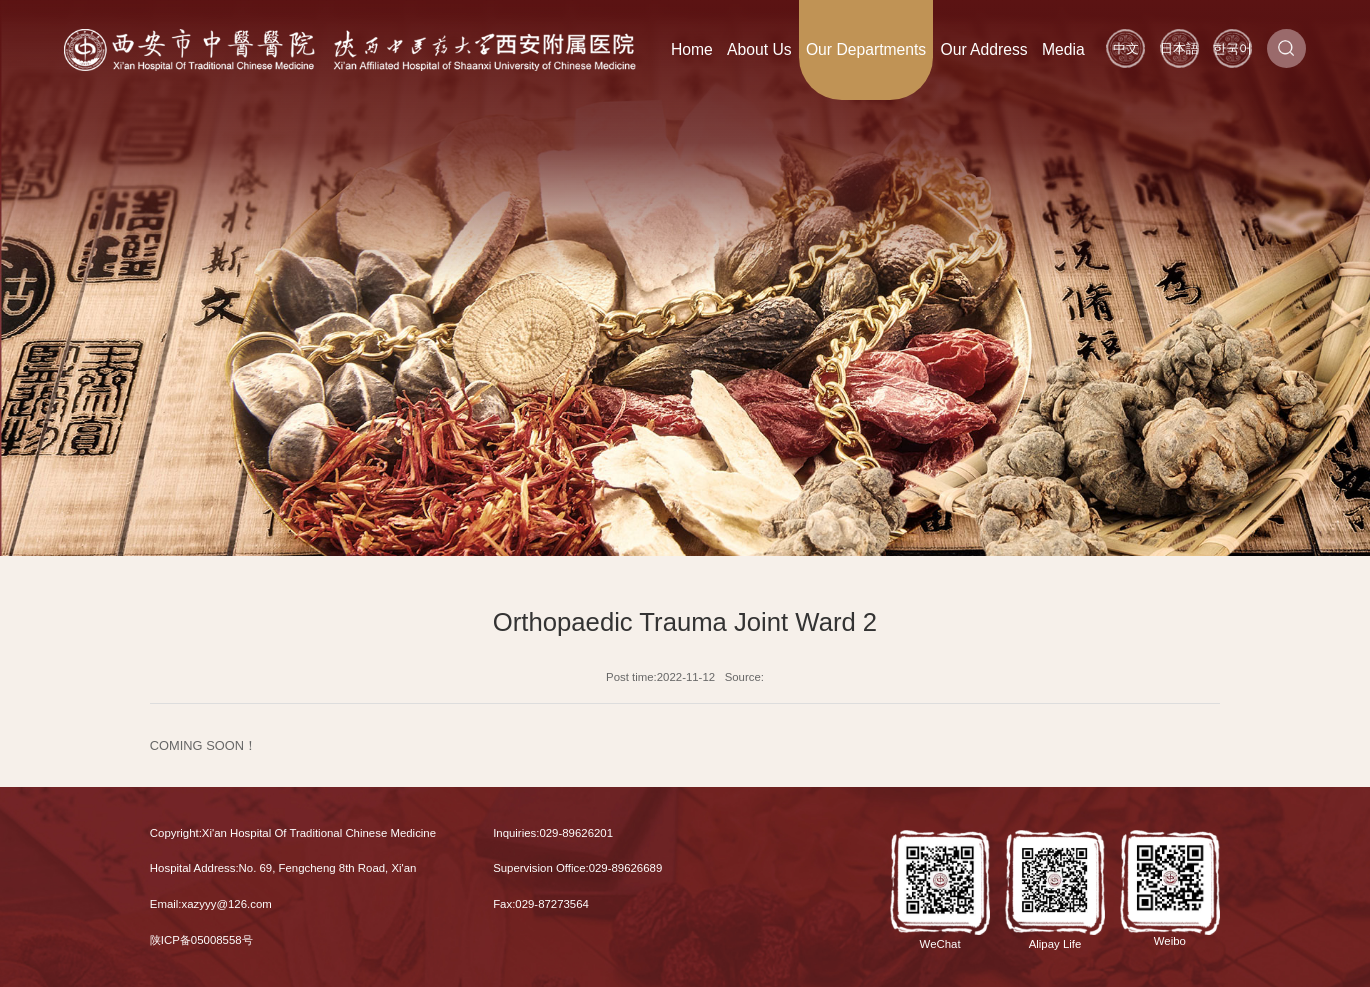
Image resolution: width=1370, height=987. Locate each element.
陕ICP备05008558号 (201, 940)
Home (692, 49)
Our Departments (866, 49)
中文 (1126, 48)
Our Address (983, 49)
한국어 (1232, 48)
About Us (759, 49)
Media (1063, 49)
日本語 (1179, 48)
